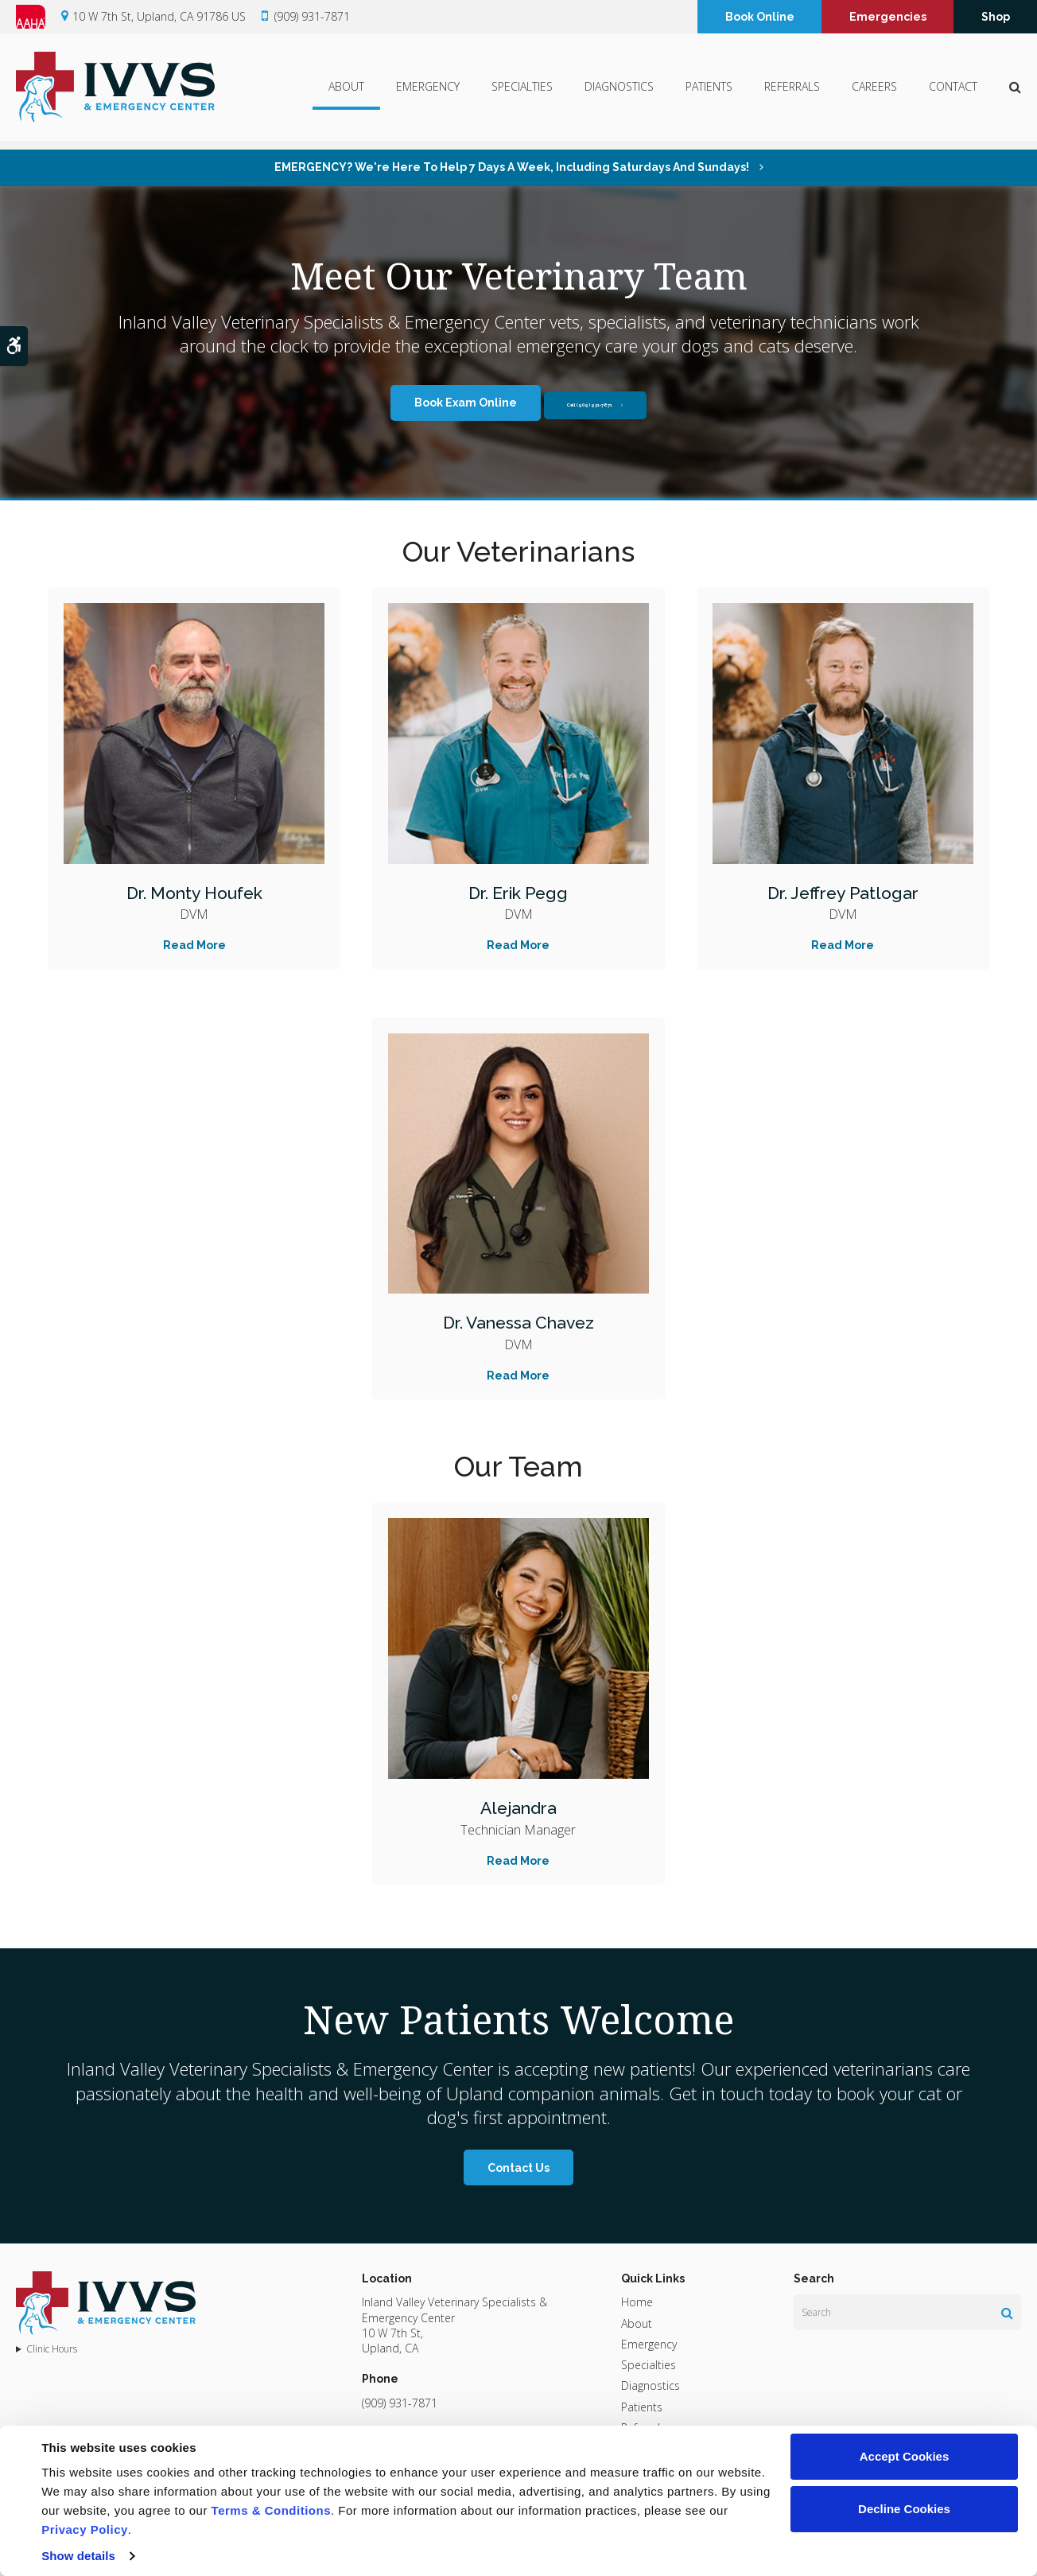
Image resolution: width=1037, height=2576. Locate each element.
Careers (874, 91)
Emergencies (887, 18)
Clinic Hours (51, 2349)
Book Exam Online (433, 402)
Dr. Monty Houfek (194, 892)
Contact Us (518, 2168)
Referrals (792, 91)
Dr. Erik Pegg (518, 892)
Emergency (428, 91)
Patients (709, 91)
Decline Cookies (904, 2509)
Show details (78, 2555)
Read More (194, 945)
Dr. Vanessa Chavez (518, 1321)
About (346, 91)
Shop (995, 18)
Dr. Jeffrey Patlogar (842, 892)
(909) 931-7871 (312, 17)
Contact (953, 91)
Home (637, 2301)
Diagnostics (619, 91)
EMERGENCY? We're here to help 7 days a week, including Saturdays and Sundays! (513, 167)
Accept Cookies (905, 2456)
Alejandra (518, 1807)
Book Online (759, 18)
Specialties (522, 91)
